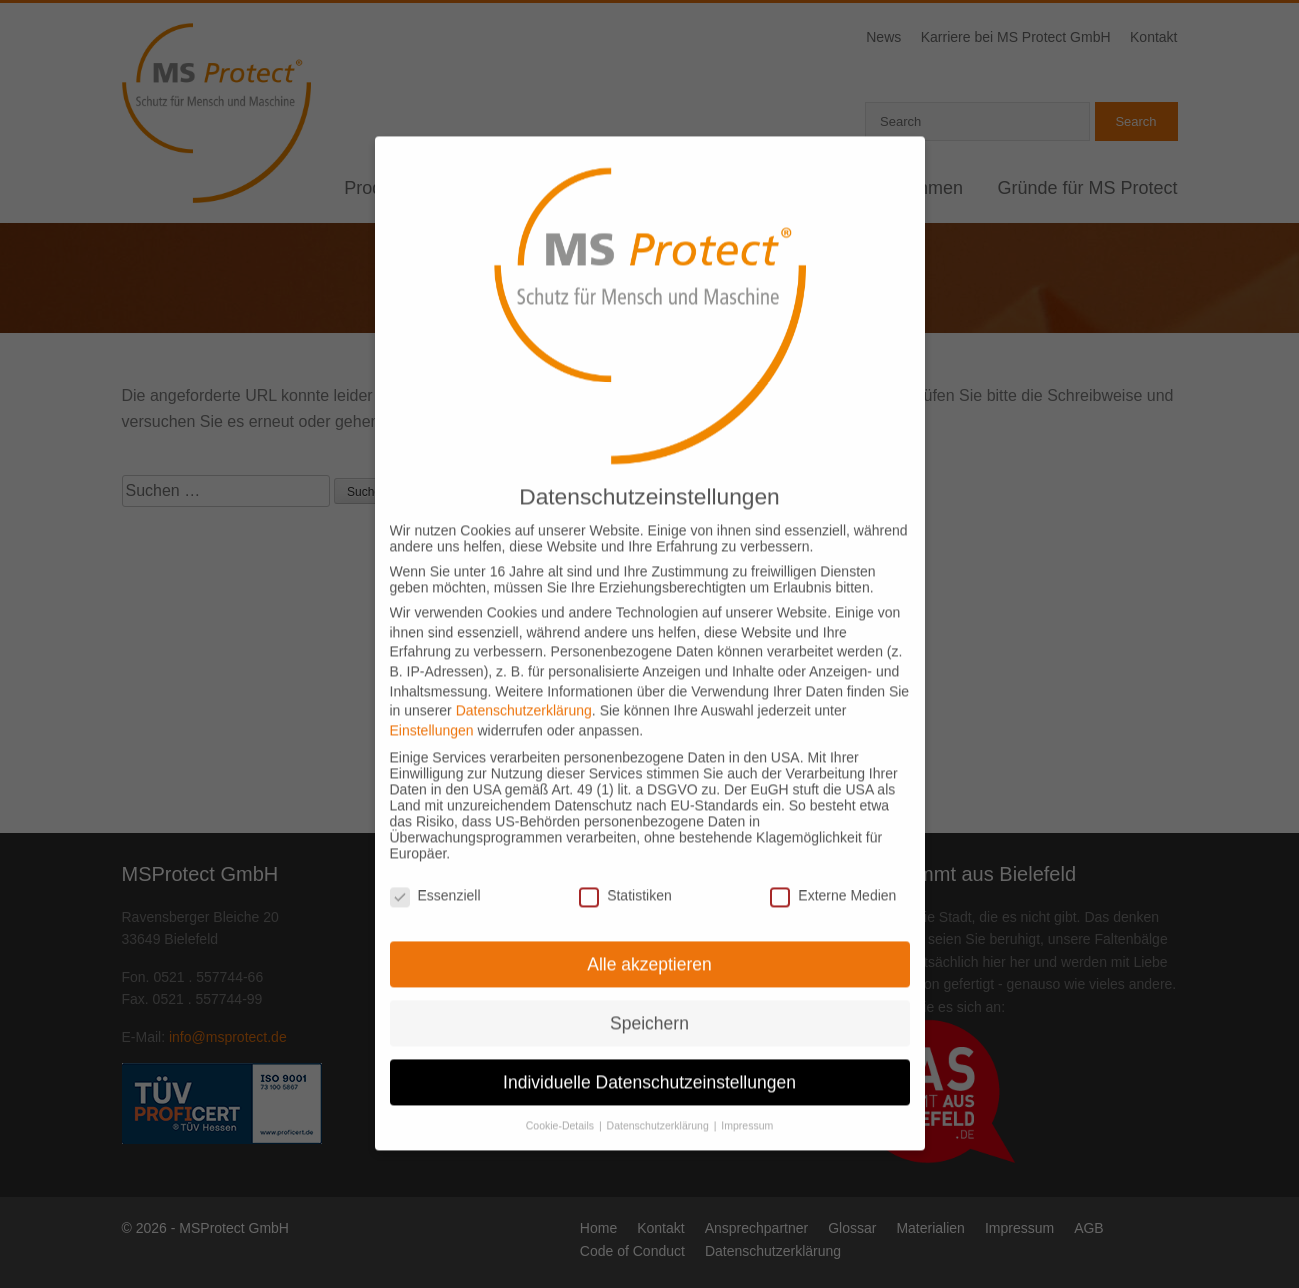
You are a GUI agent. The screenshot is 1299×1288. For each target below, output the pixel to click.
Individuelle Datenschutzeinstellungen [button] (649, 1058)
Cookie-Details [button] (561, 1102)
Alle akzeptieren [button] (649, 940)
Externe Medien (833, 871)
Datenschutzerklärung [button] (659, 1102)
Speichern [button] (649, 999)
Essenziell (435, 871)
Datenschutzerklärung (524, 686)
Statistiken (625, 871)
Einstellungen (432, 706)
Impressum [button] (747, 1102)
